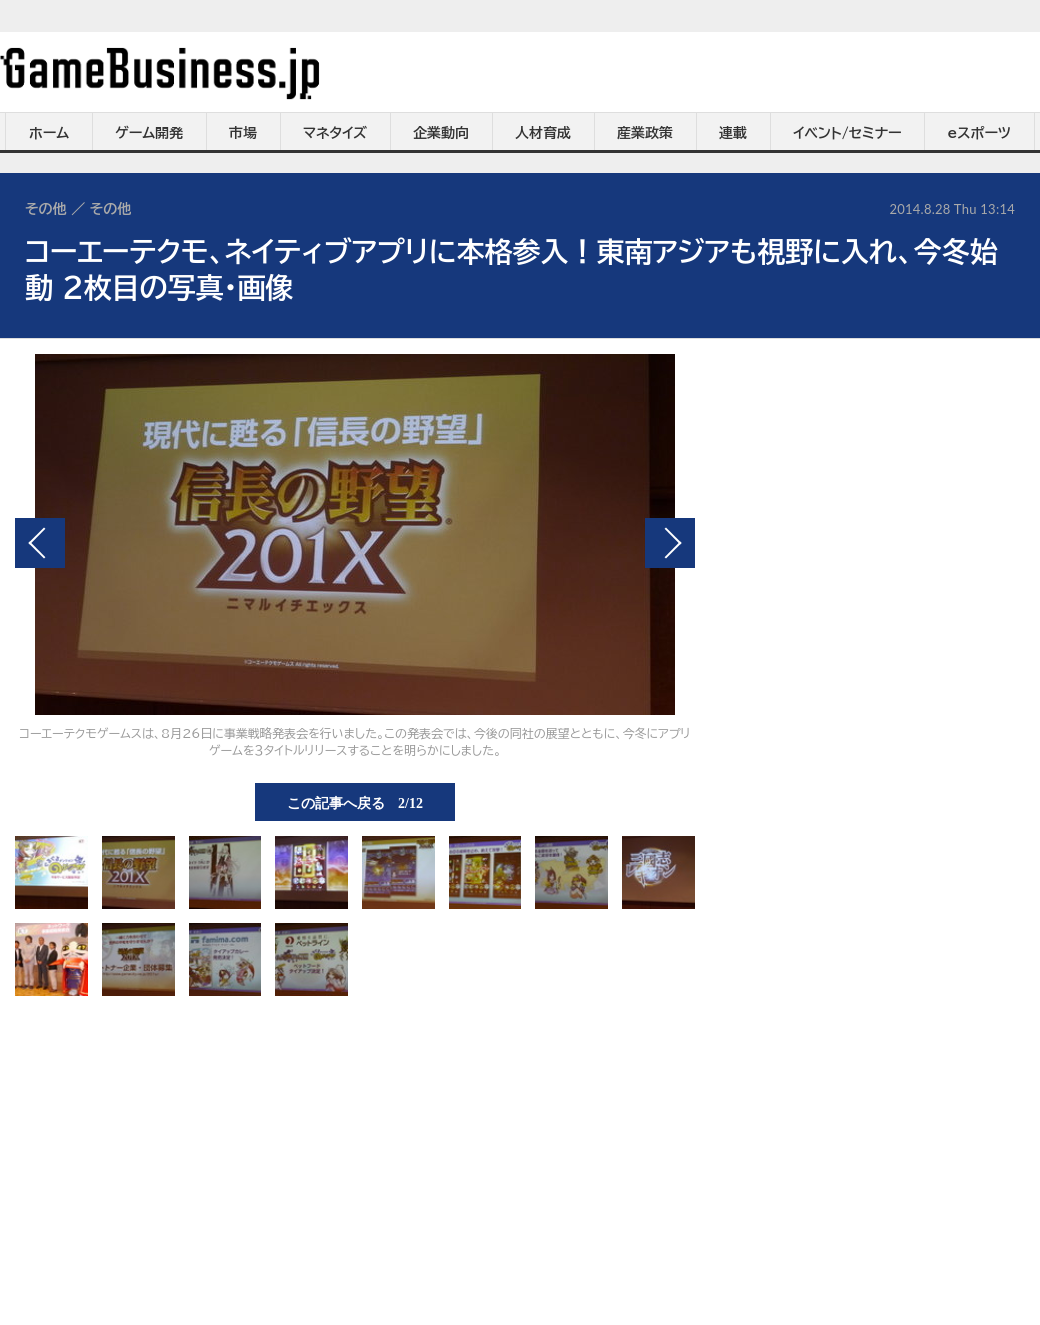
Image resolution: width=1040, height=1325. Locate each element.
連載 (733, 133)
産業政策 (645, 133)
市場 (243, 133)
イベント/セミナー (847, 133)
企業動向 (441, 133)
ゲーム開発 (149, 133)
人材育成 (543, 133)
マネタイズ (335, 133)
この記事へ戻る (355, 802)
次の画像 (670, 543)
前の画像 (40, 543)
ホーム (49, 133)
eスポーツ (979, 133)
